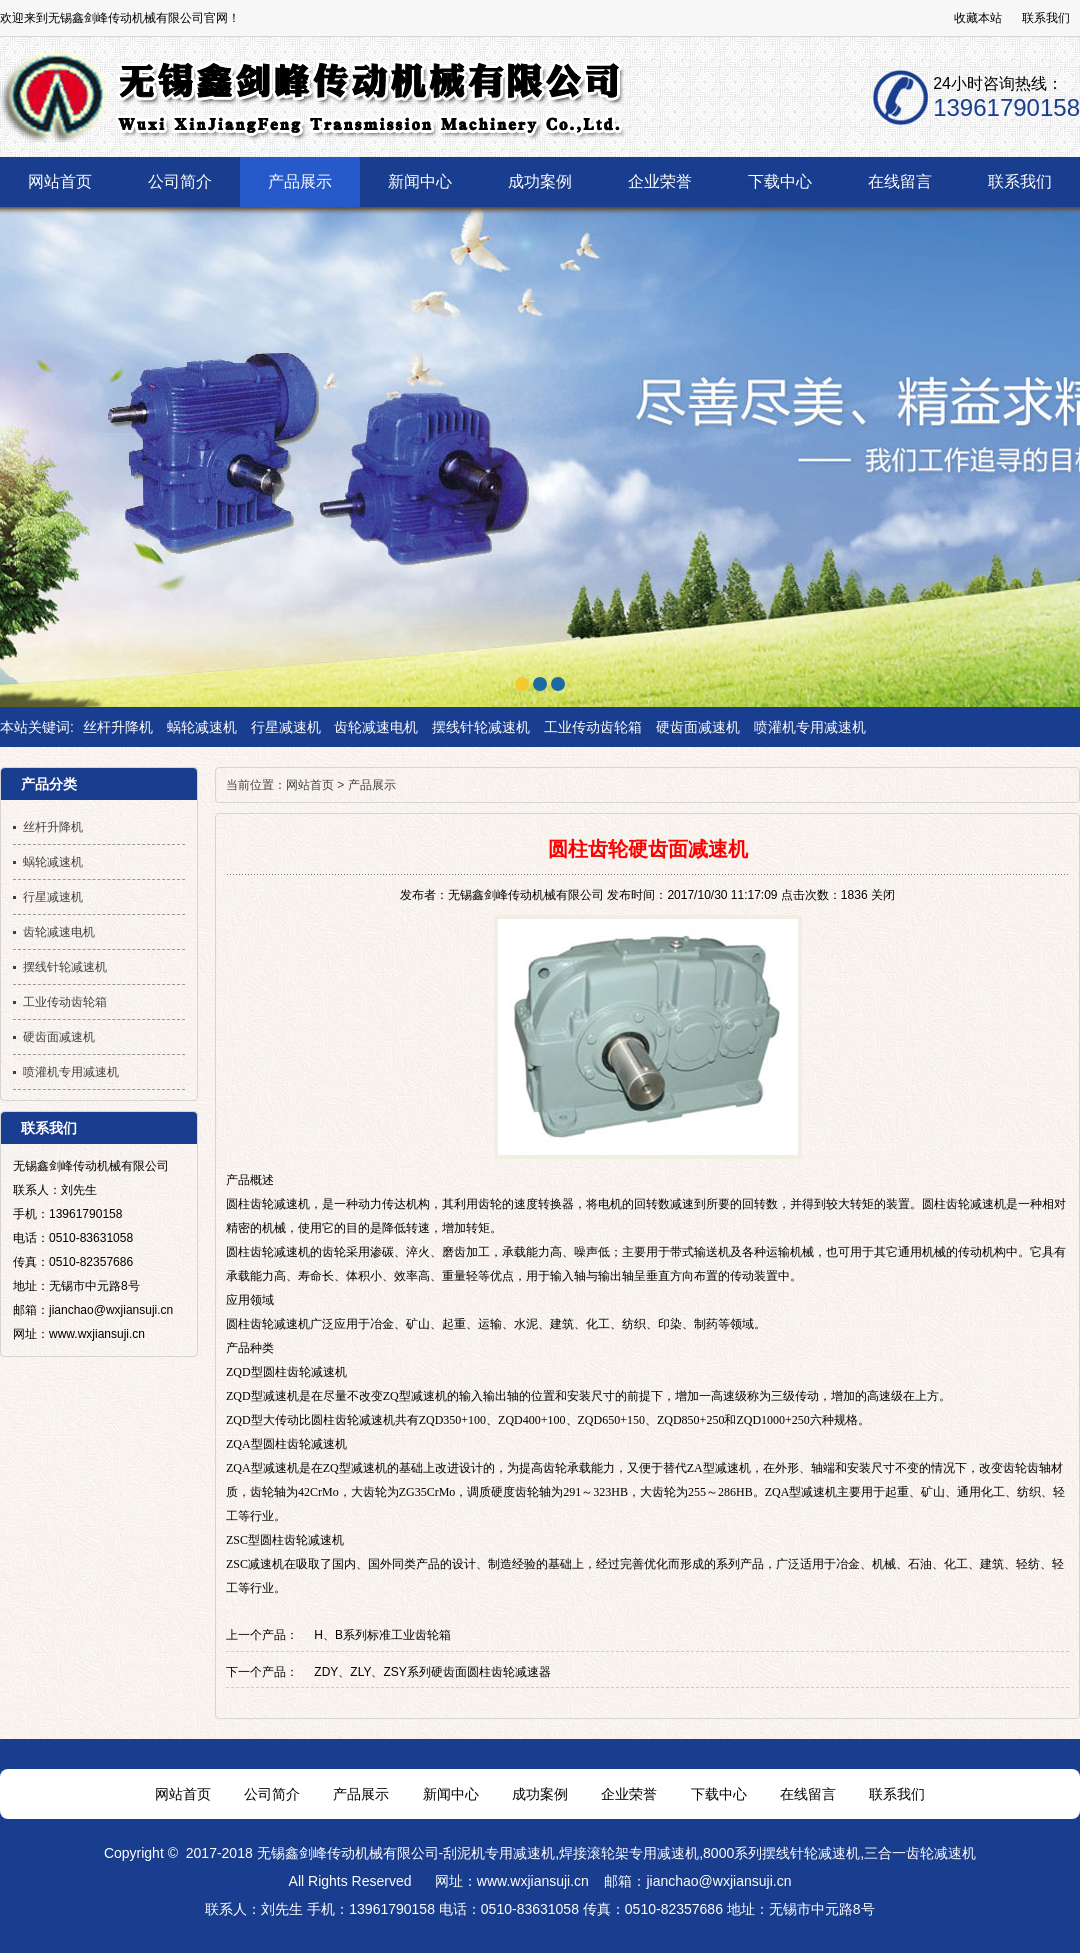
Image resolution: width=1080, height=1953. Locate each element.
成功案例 (540, 1794)
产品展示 (372, 785)
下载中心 (719, 1794)
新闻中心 (451, 1794)
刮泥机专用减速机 (499, 1853)
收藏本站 (978, 18)
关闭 (883, 895)
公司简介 (272, 1794)
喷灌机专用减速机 (810, 727)
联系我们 (1046, 18)
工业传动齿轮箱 (593, 727)
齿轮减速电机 (376, 727)
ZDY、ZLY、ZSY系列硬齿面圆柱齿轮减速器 (432, 1672)
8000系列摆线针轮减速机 (781, 1853)
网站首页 (310, 785)
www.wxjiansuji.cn (533, 1881)
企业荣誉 (629, 1794)
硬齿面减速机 (698, 727)
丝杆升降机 (118, 727)
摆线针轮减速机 (481, 727)
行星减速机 (286, 727)
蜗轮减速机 (202, 727)
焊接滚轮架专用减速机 (629, 1853)
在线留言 (808, 1794)
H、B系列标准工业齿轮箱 (382, 1635)
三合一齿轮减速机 (920, 1853)
